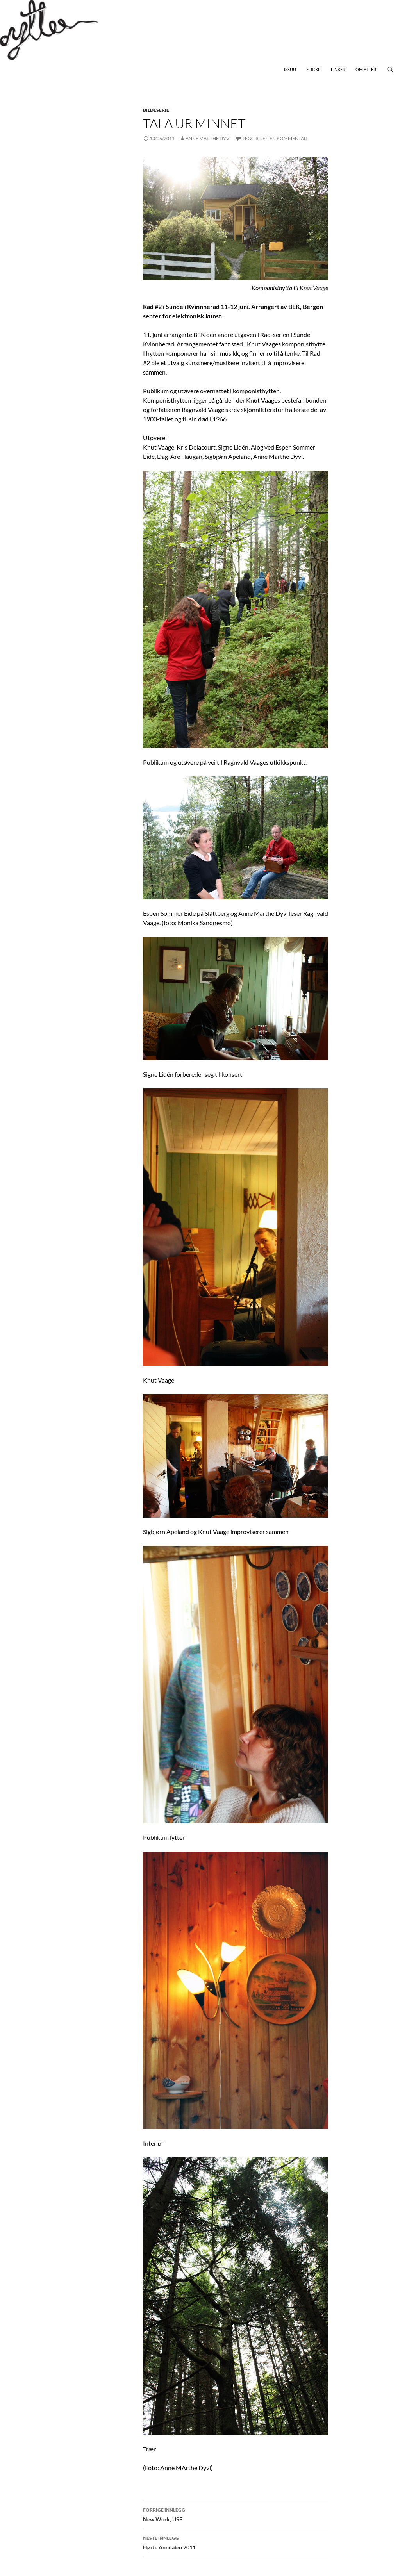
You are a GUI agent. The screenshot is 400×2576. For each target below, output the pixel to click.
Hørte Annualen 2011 (235, 2542)
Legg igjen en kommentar (275, 138)
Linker (338, 69)
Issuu (290, 69)
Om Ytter (365, 69)
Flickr (313, 69)
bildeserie (156, 110)
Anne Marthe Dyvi (208, 138)
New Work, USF (235, 2513)
